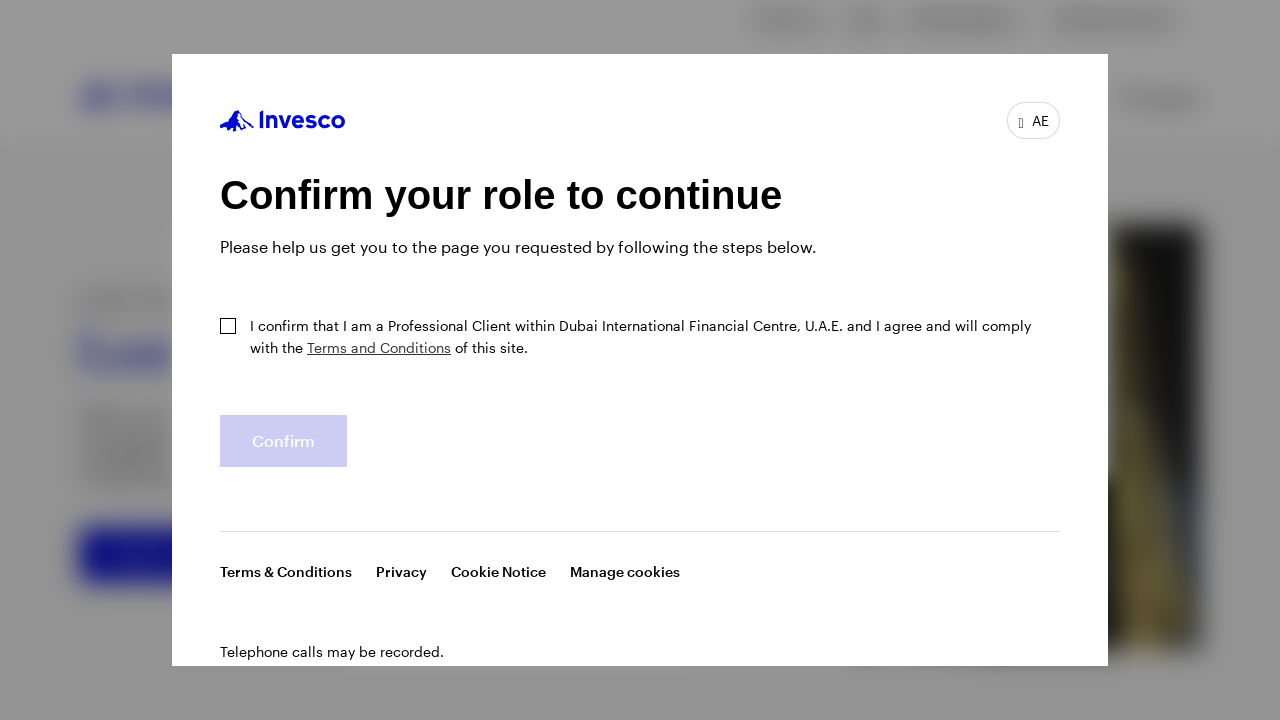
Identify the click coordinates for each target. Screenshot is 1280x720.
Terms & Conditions (286, 571)
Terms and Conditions (379, 347)
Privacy (401, 571)
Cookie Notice (498, 571)
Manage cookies (625, 571)
